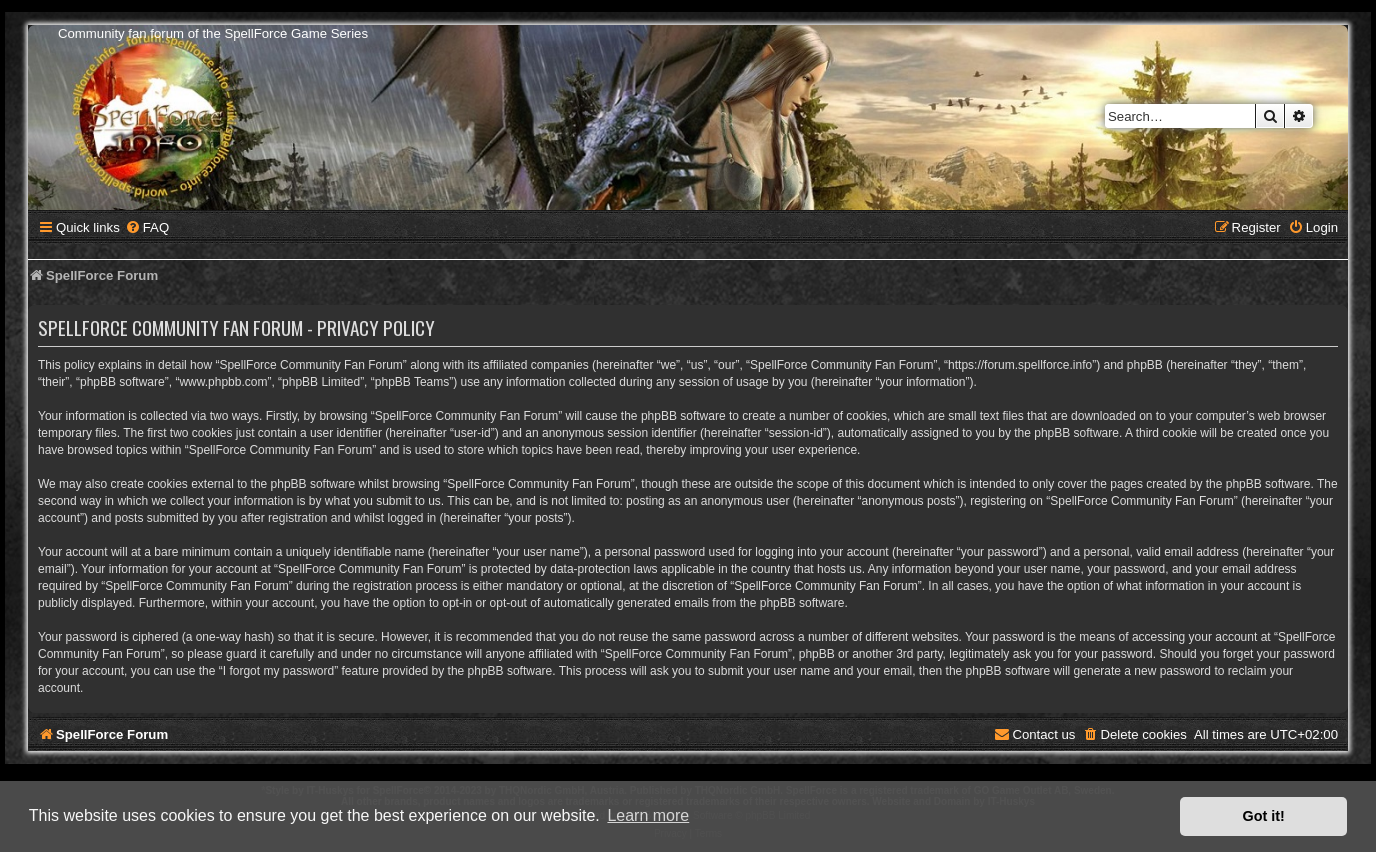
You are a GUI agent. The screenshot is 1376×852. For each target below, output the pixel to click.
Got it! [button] (1264, 816)
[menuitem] (147, 227)
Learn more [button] (648, 815)
